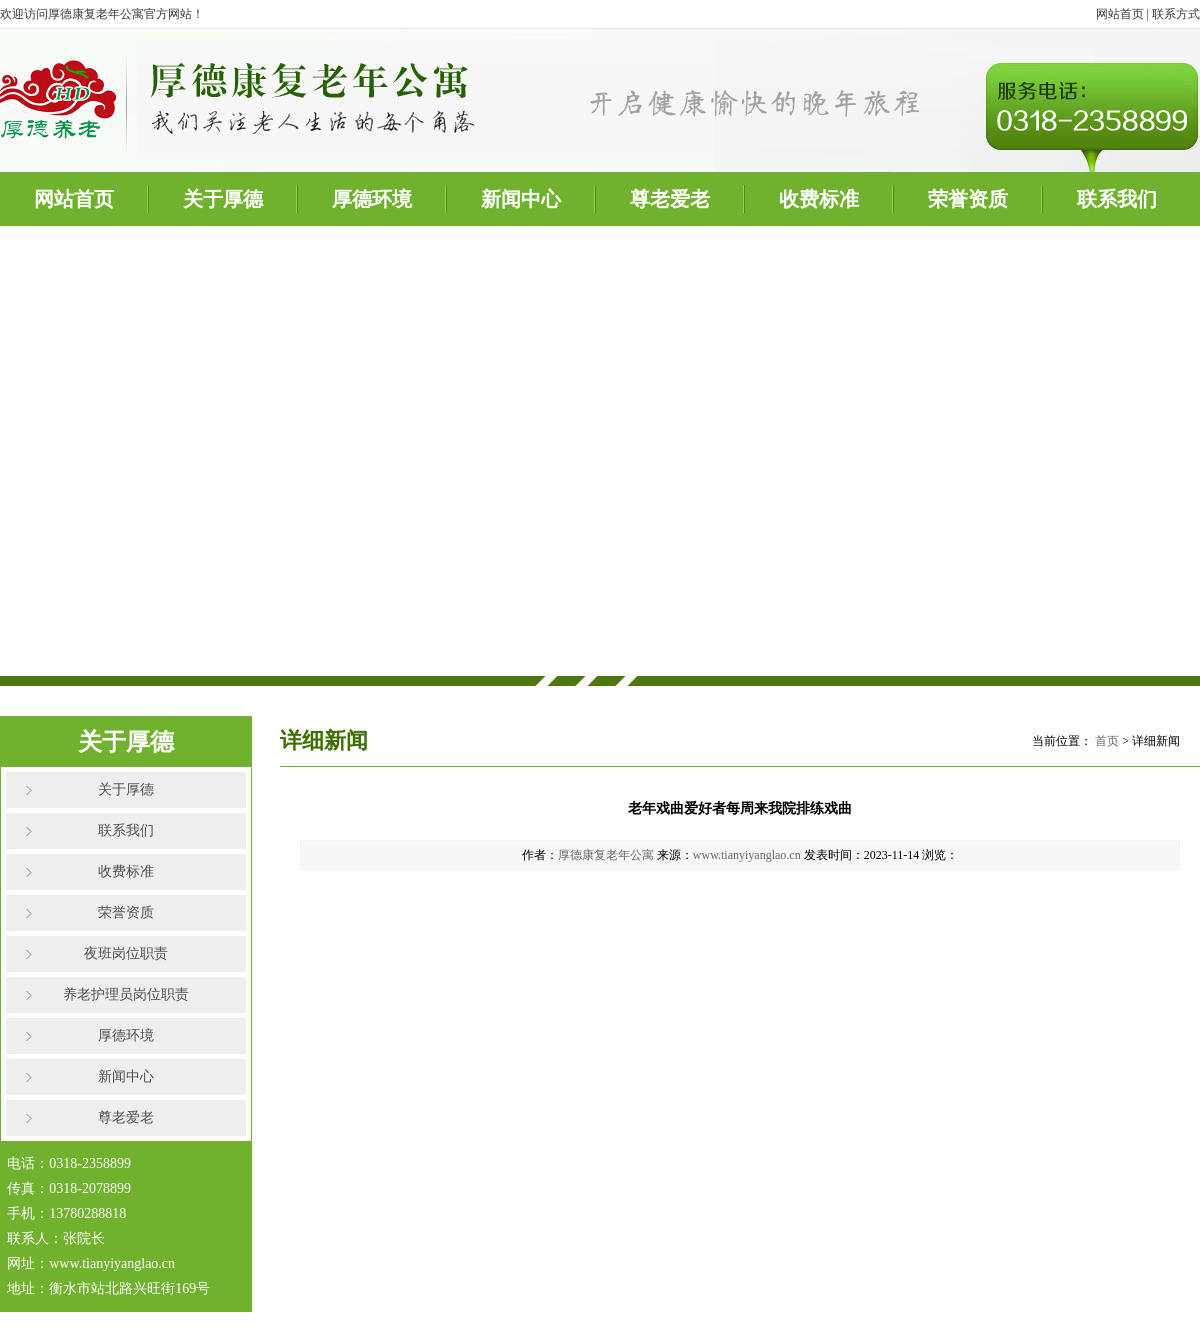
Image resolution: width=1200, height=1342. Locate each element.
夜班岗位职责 (126, 953)
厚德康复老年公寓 (606, 855)
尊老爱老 (670, 199)
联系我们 (1117, 199)
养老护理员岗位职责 (126, 994)
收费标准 (819, 199)
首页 (1107, 741)
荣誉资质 (968, 199)
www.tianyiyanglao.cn (747, 855)
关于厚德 (223, 199)
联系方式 (1176, 14)
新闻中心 (521, 199)
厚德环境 (372, 199)
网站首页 (1120, 14)
